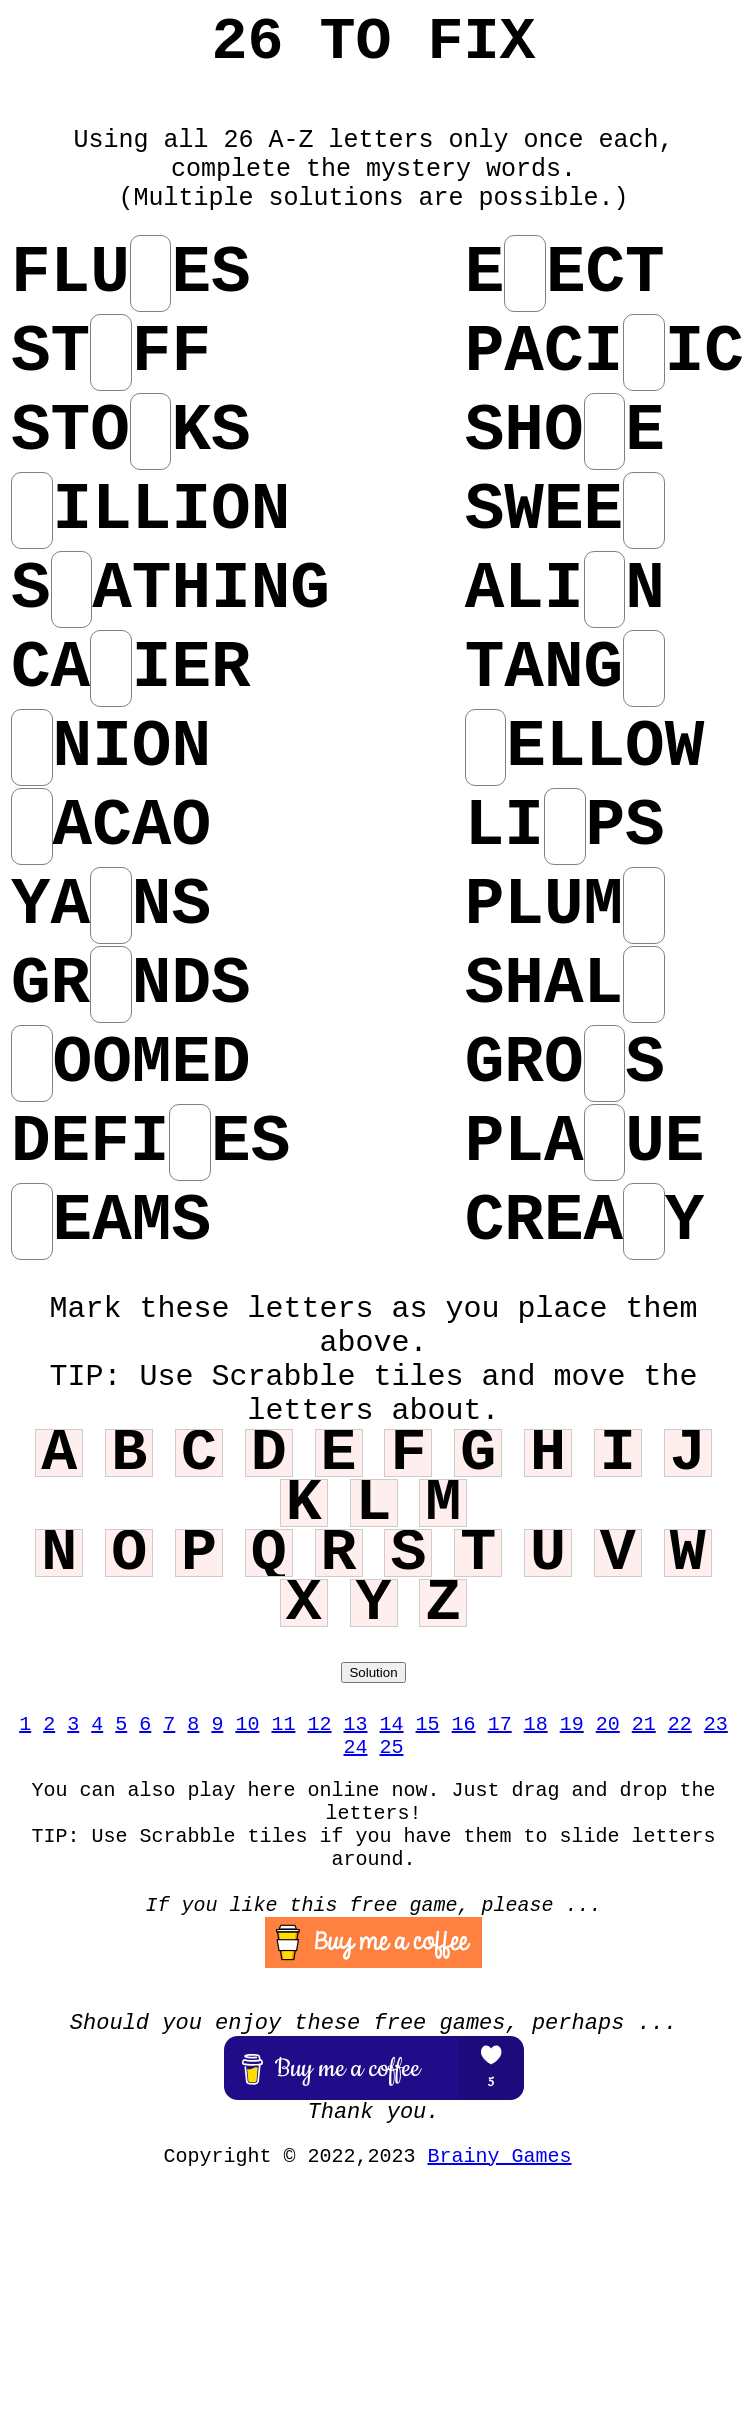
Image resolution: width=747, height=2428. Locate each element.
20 (608, 1724)
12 (319, 1724)
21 (644, 1724)
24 (355, 1747)
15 (428, 1724)
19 (572, 1724)
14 (392, 1724)
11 (283, 1724)
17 (500, 1724)
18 (536, 1724)
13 (356, 1724)
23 (716, 1724)
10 (247, 1724)
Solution (373, 1672)
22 (680, 1724)
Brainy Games (500, 2156)
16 (464, 1724)
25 (392, 1747)
